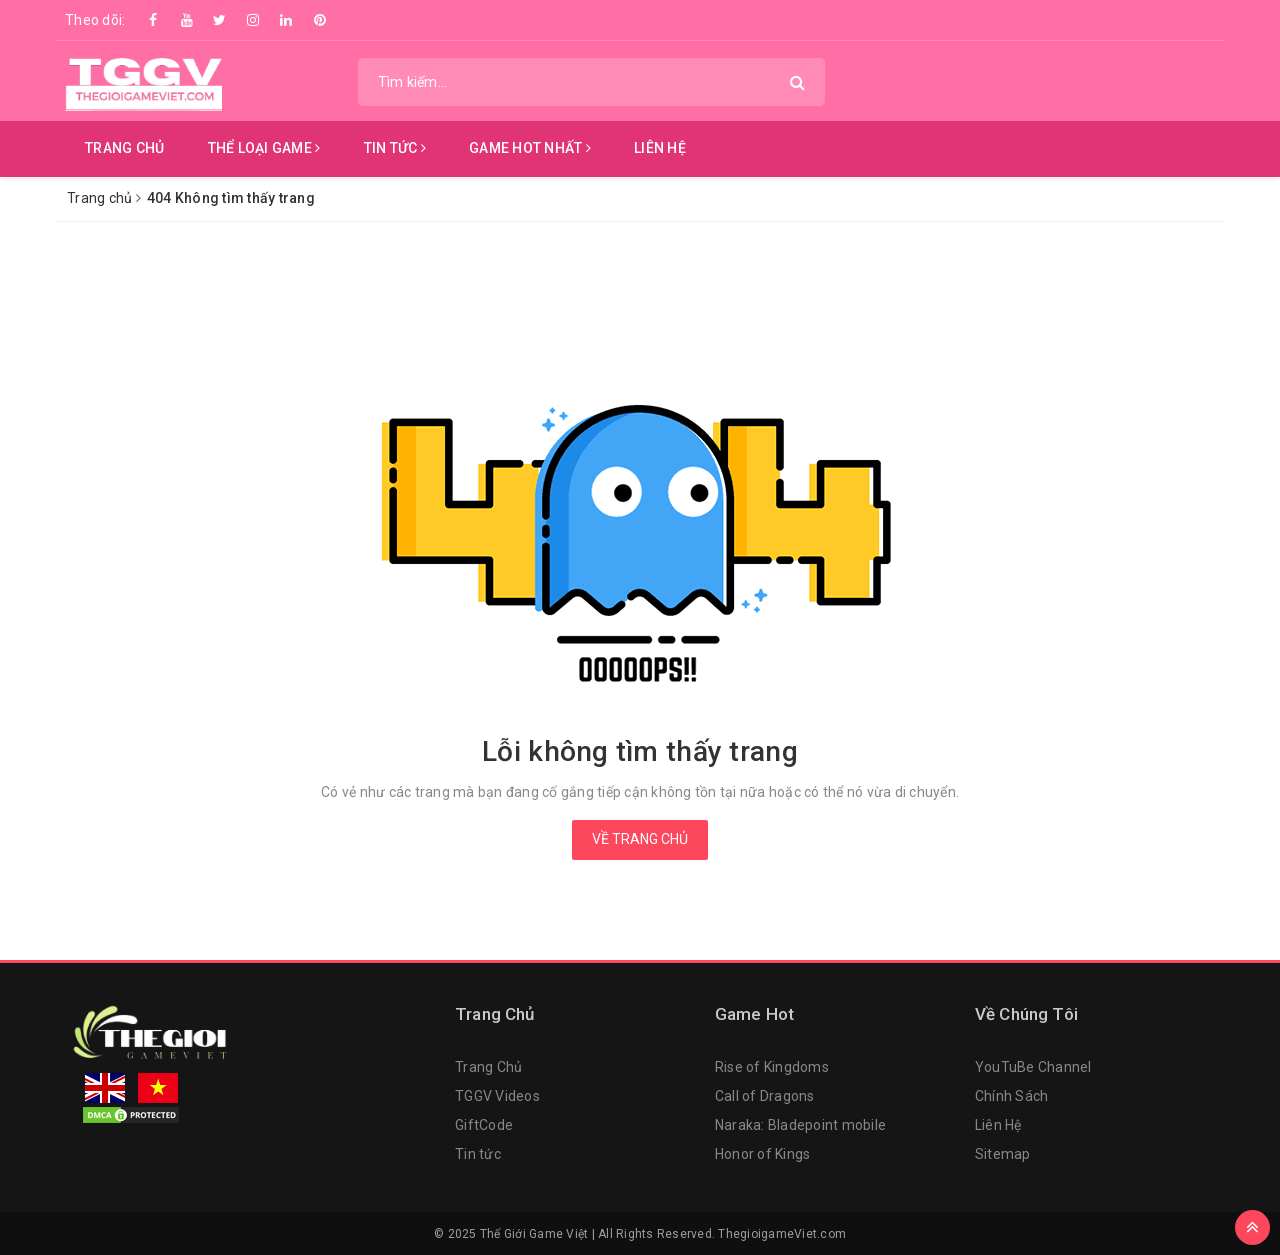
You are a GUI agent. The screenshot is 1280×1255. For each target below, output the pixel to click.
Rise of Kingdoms (772, 1067)
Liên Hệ (998, 1125)
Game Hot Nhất (530, 148)
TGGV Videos (497, 1096)
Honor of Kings (763, 1154)
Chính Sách (1012, 1096)
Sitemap (1003, 1154)
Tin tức (478, 1154)
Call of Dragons (765, 1096)
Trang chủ (124, 148)
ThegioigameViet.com (782, 1234)
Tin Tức (395, 148)
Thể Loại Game (264, 148)
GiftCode (484, 1125)
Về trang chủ (640, 839)
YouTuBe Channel (1033, 1067)
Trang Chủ (488, 1067)
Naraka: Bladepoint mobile (800, 1125)
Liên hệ (660, 148)
